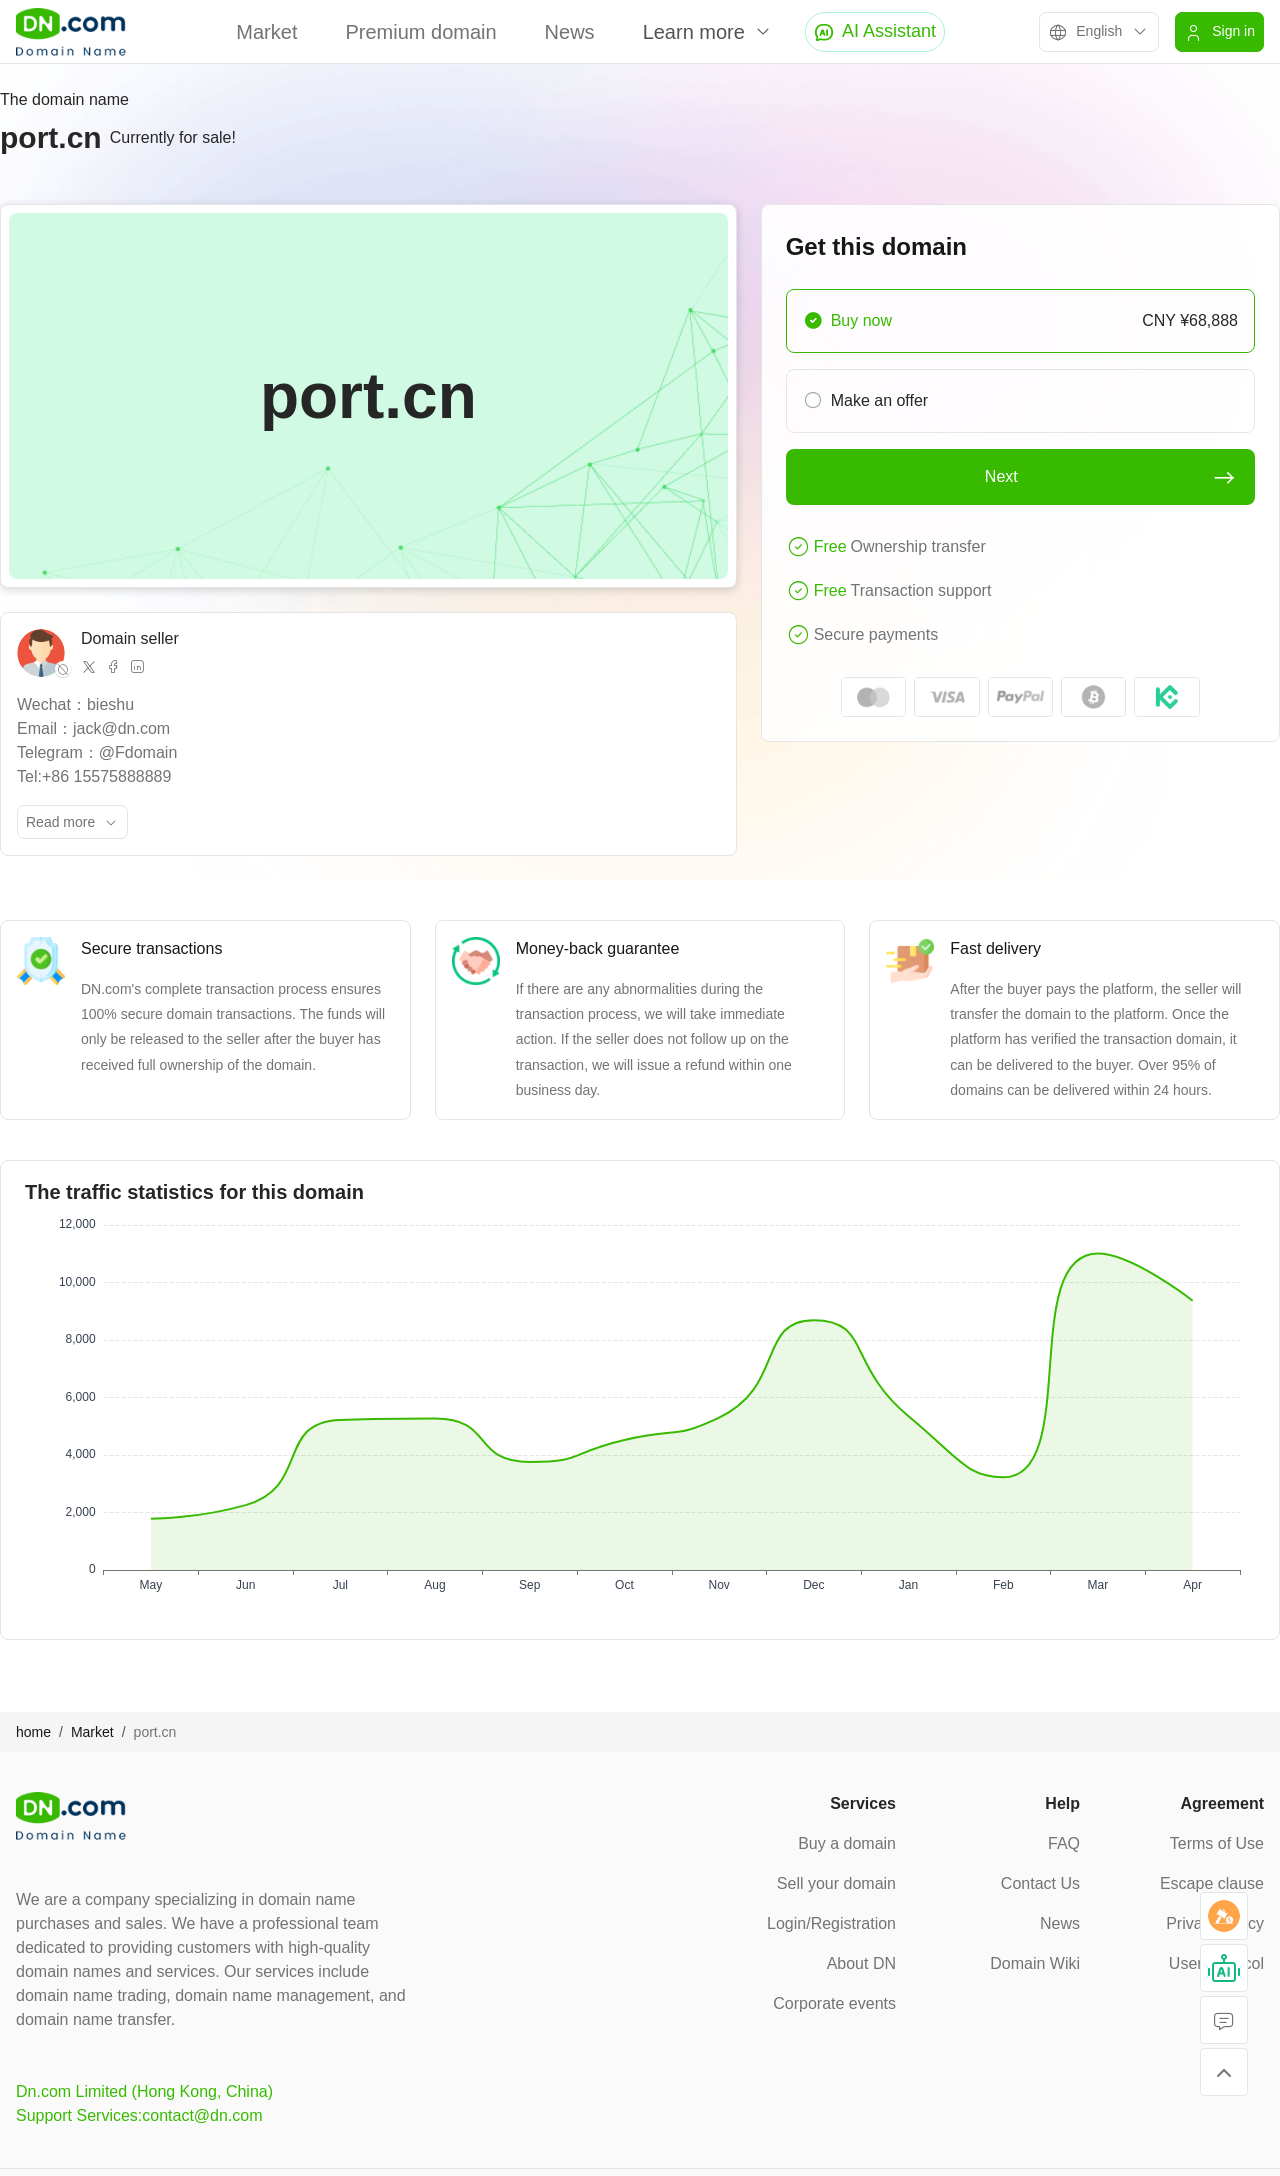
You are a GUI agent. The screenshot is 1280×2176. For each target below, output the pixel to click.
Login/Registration (831, 1923)
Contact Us (1040, 1883)
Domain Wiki (1035, 1963)
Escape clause (1212, 1883)
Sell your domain (836, 1883)
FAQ (1064, 1843)
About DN (861, 1963)
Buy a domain (847, 1843)
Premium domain (420, 32)
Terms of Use (1217, 1843)
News (570, 32)
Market (266, 32)
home (33, 1732)
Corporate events (834, 2003)
